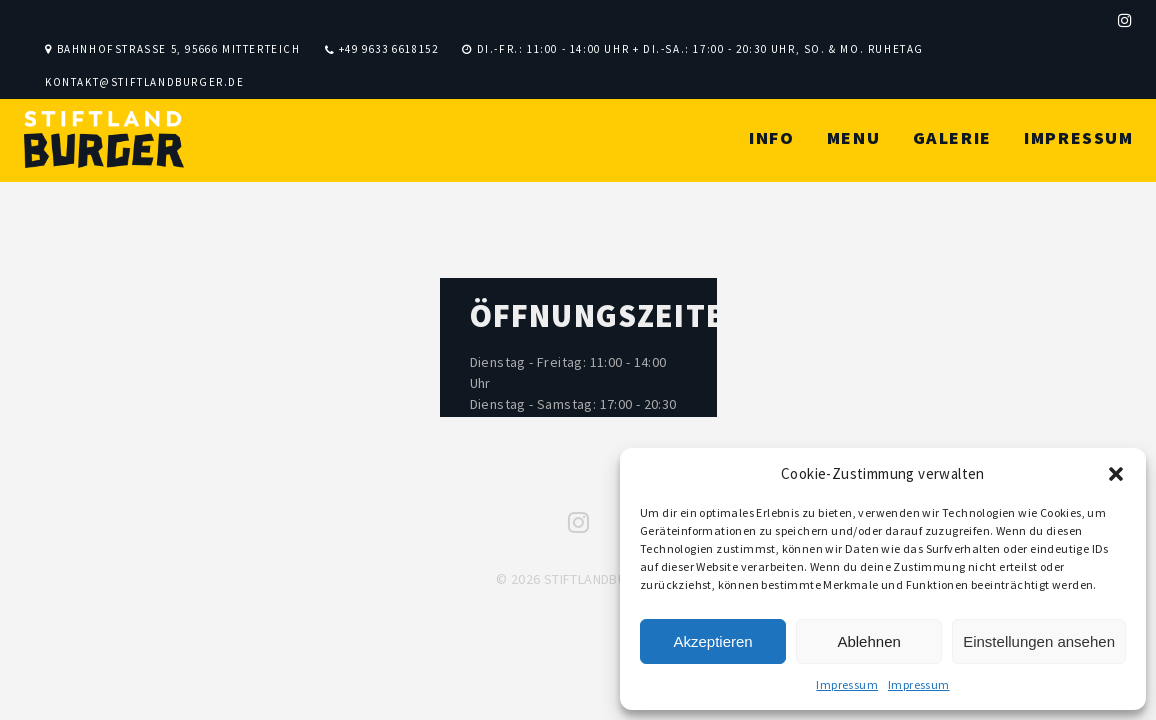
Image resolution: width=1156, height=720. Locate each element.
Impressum (847, 684)
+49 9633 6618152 (389, 49)
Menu (853, 137)
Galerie (952, 137)
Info (771, 137)
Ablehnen (868, 641)
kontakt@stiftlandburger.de (145, 82)
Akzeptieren (712, 641)
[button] (1116, 474)
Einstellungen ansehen (1039, 641)
